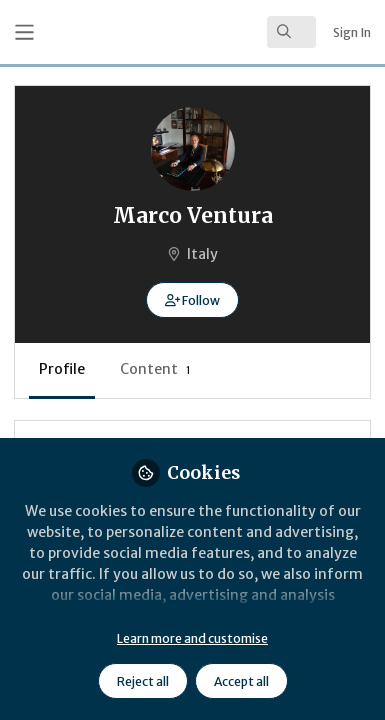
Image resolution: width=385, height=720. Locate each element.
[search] (291, 32)
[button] (192, 300)
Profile (62, 369)
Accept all (241, 681)
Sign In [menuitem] (352, 32)
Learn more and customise (192, 638)
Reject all (143, 681)
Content (155, 369)
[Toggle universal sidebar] (24, 32)
